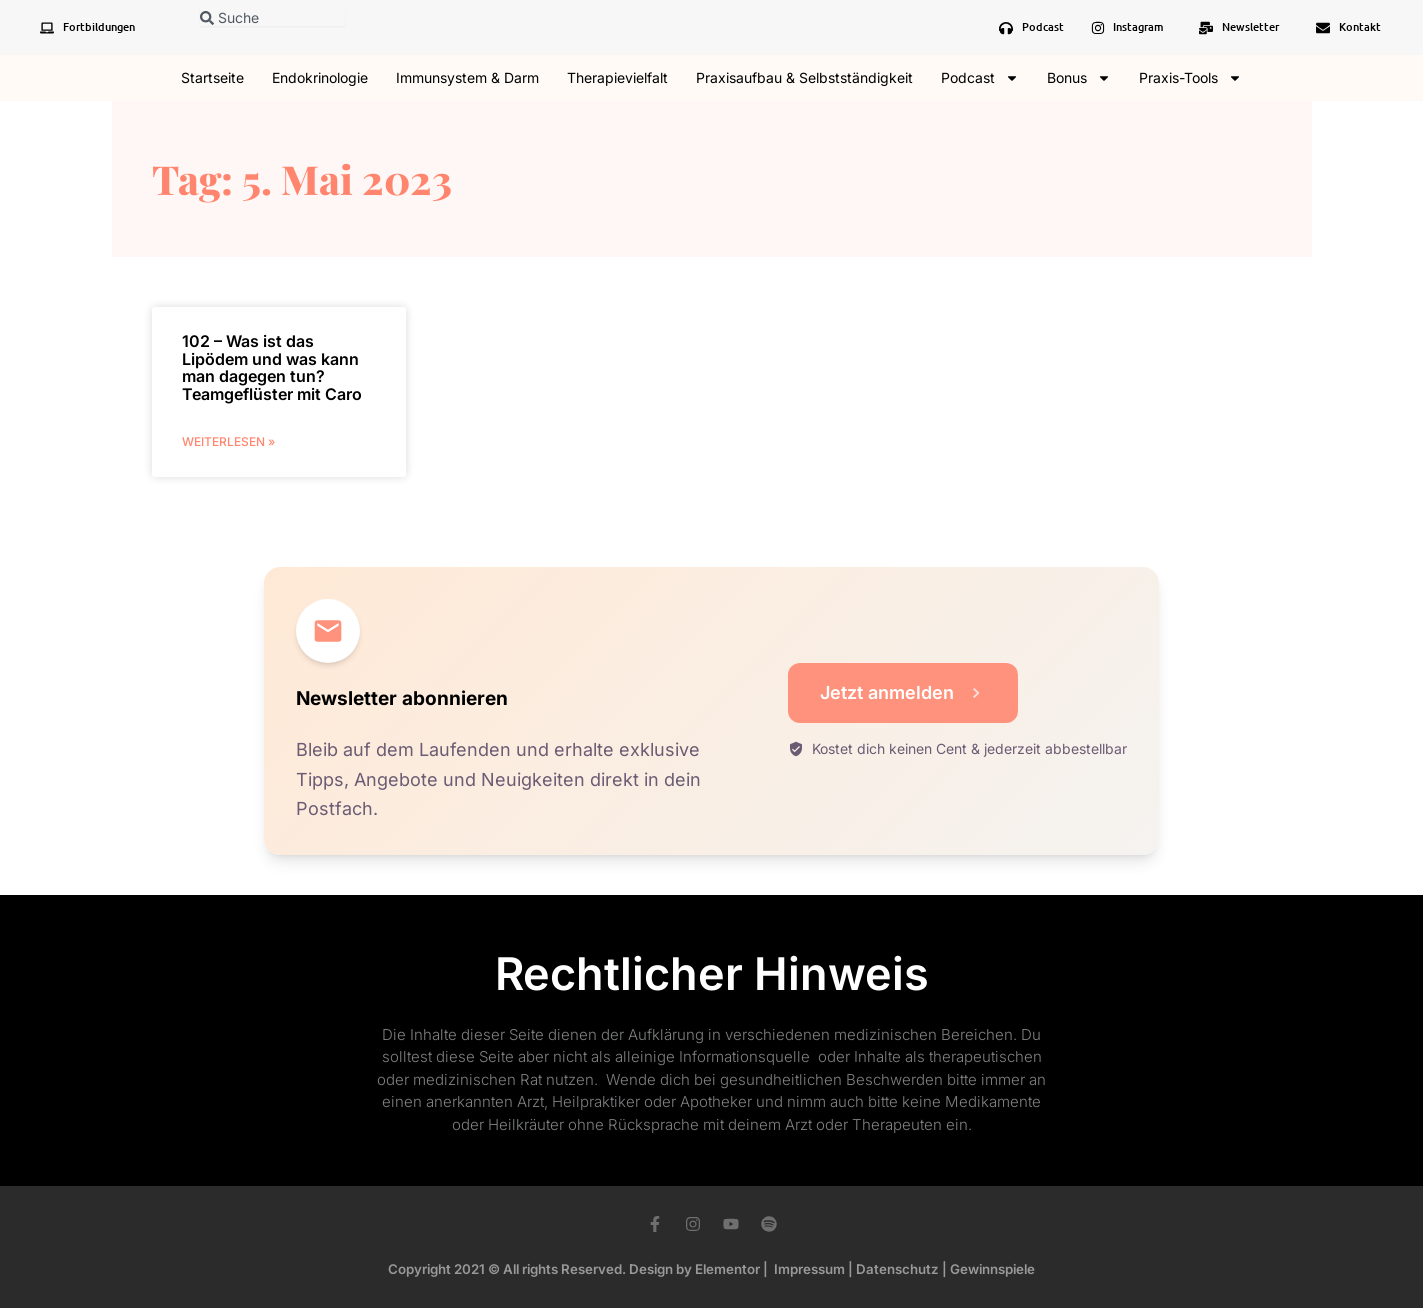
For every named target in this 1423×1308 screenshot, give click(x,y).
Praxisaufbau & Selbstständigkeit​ (804, 77)
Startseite (212, 77)
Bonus (1079, 78)
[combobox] (272, 17)
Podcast (980, 78)
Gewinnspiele (992, 1269)
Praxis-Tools (1190, 78)
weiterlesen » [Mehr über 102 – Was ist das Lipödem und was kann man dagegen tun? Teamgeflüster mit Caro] (228, 441)
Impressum (809, 1269)
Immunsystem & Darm (467, 77)
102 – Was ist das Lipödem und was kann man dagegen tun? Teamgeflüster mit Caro (272, 367)
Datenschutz (897, 1269)
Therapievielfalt (617, 77)
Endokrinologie (320, 77)
